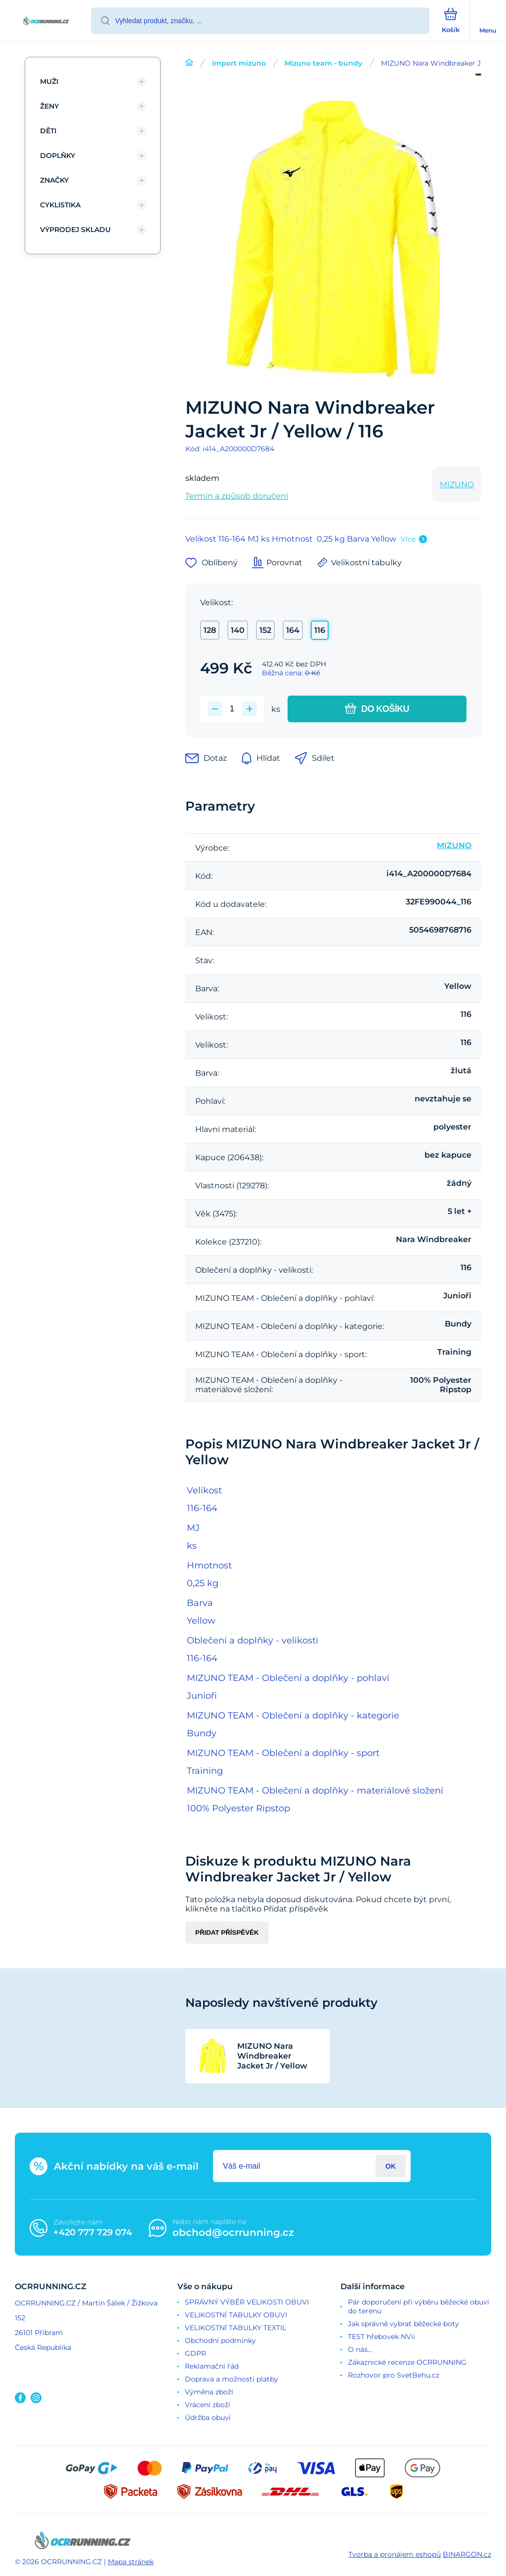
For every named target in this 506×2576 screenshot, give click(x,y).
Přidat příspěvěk (227, 1932)
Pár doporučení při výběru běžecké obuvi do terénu (418, 2306)
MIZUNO (457, 484)
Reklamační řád (212, 2366)
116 (319, 630)
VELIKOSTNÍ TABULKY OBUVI (236, 2314)
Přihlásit (391, 2166)
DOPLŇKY (57, 155)
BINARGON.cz (467, 2554)
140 (238, 630)
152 (265, 630)
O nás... (360, 2349)
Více (408, 539)
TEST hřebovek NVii (381, 2336)
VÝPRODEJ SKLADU (75, 229)
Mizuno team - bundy (323, 63)
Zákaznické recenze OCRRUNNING (407, 2362)
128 (210, 630)
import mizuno (239, 63)
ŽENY (49, 106)
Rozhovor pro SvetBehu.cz (393, 2375)
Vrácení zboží (207, 2404)
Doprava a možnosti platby (231, 2379)
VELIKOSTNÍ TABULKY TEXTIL (235, 2327)
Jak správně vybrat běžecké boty (403, 2323)
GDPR (195, 2353)
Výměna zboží (209, 2391)
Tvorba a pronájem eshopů (394, 2554)
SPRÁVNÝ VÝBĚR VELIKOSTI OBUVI (247, 2302)
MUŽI (49, 81)
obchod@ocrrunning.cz (233, 2232)
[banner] (46, 21)
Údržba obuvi (208, 2417)
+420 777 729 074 (92, 2232)
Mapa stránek (131, 2561)
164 (292, 630)
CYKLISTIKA (60, 204)
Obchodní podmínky (220, 2340)
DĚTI (48, 130)
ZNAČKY (54, 180)
